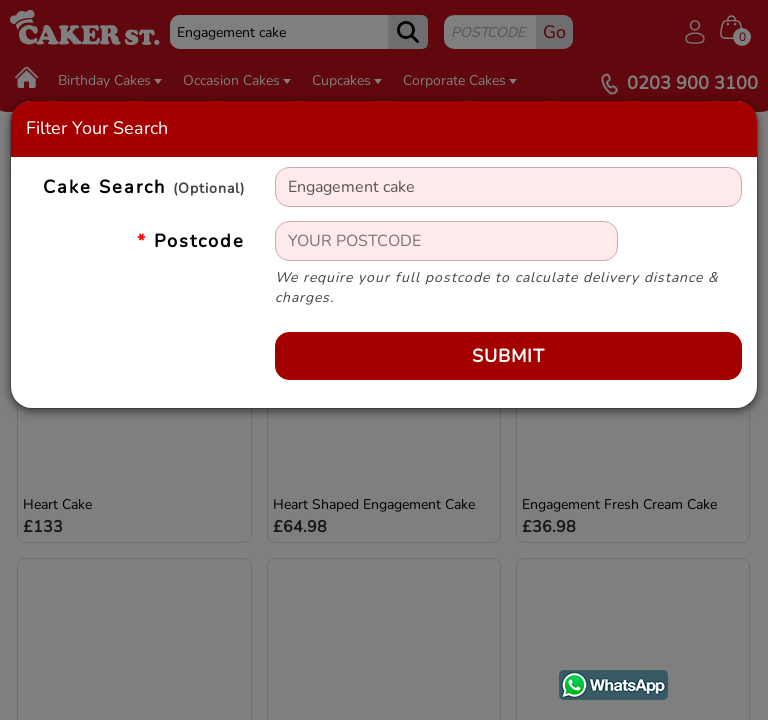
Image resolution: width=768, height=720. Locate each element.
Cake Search (144, 187)
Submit (508, 356)
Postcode (191, 241)
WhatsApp (598, 681)
